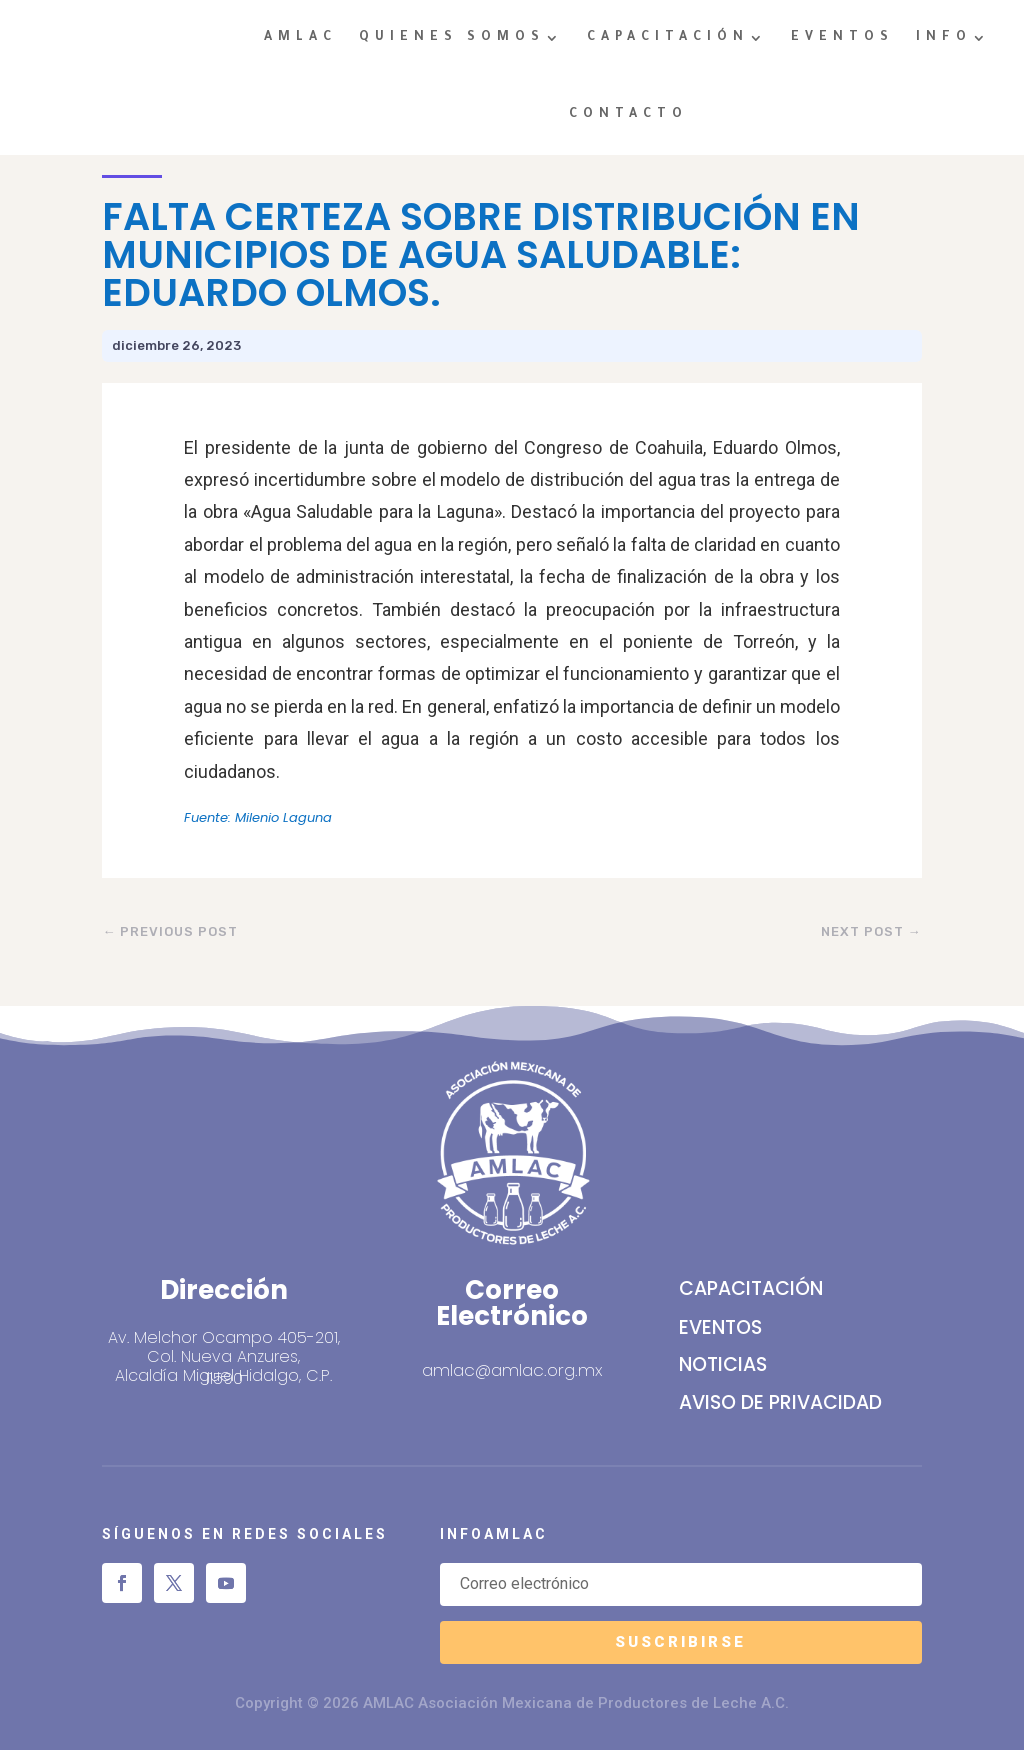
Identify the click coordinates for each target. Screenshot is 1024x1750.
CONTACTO (628, 115)
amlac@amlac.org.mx (512, 1370)
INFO (944, 38)
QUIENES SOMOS (452, 38)
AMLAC (300, 38)
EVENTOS (842, 38)
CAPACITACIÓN (668, 38)
